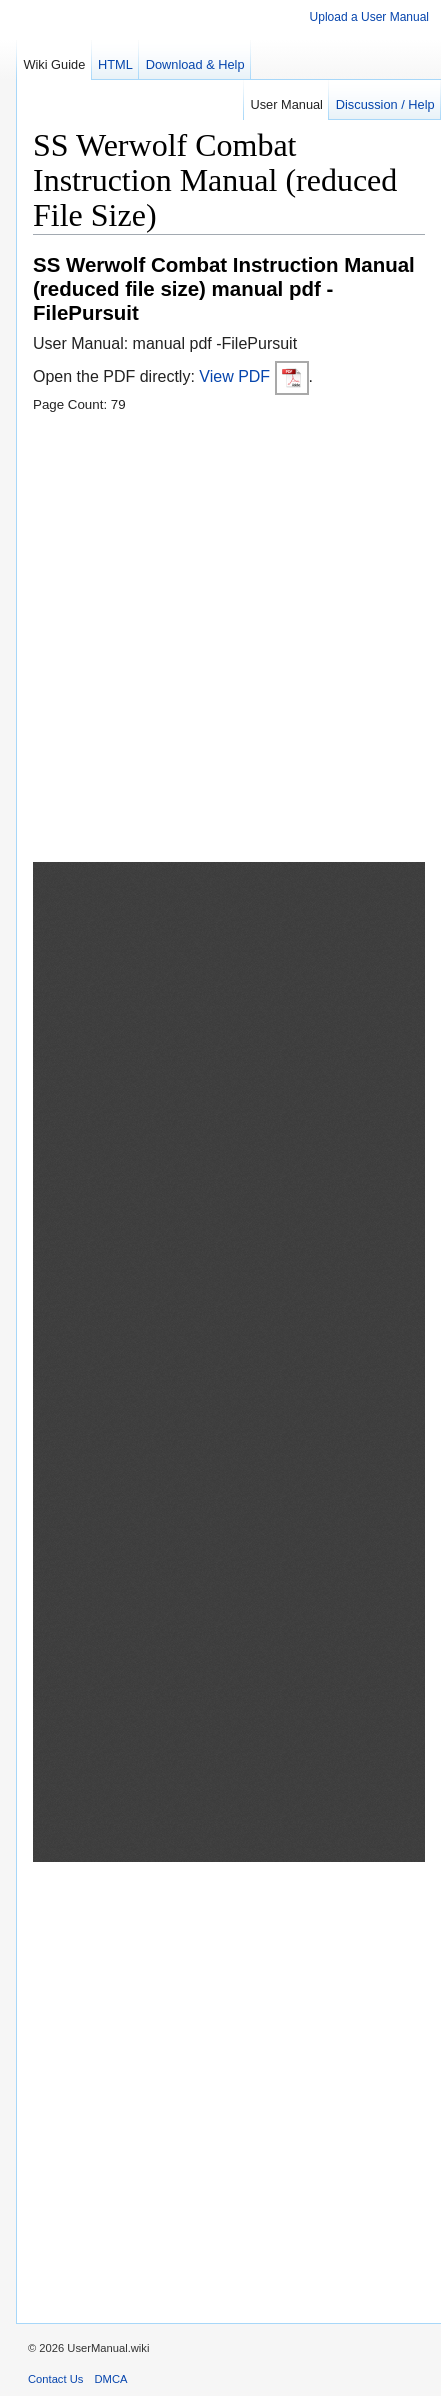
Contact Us (55, 2379)
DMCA (111, 2379)
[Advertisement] (220, 641)
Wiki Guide (54, 64)
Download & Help (195, 64)
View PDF (253, 376)
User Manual (286, 104)
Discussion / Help (385, 104)
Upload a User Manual (369, 17)
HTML (115, 64)
